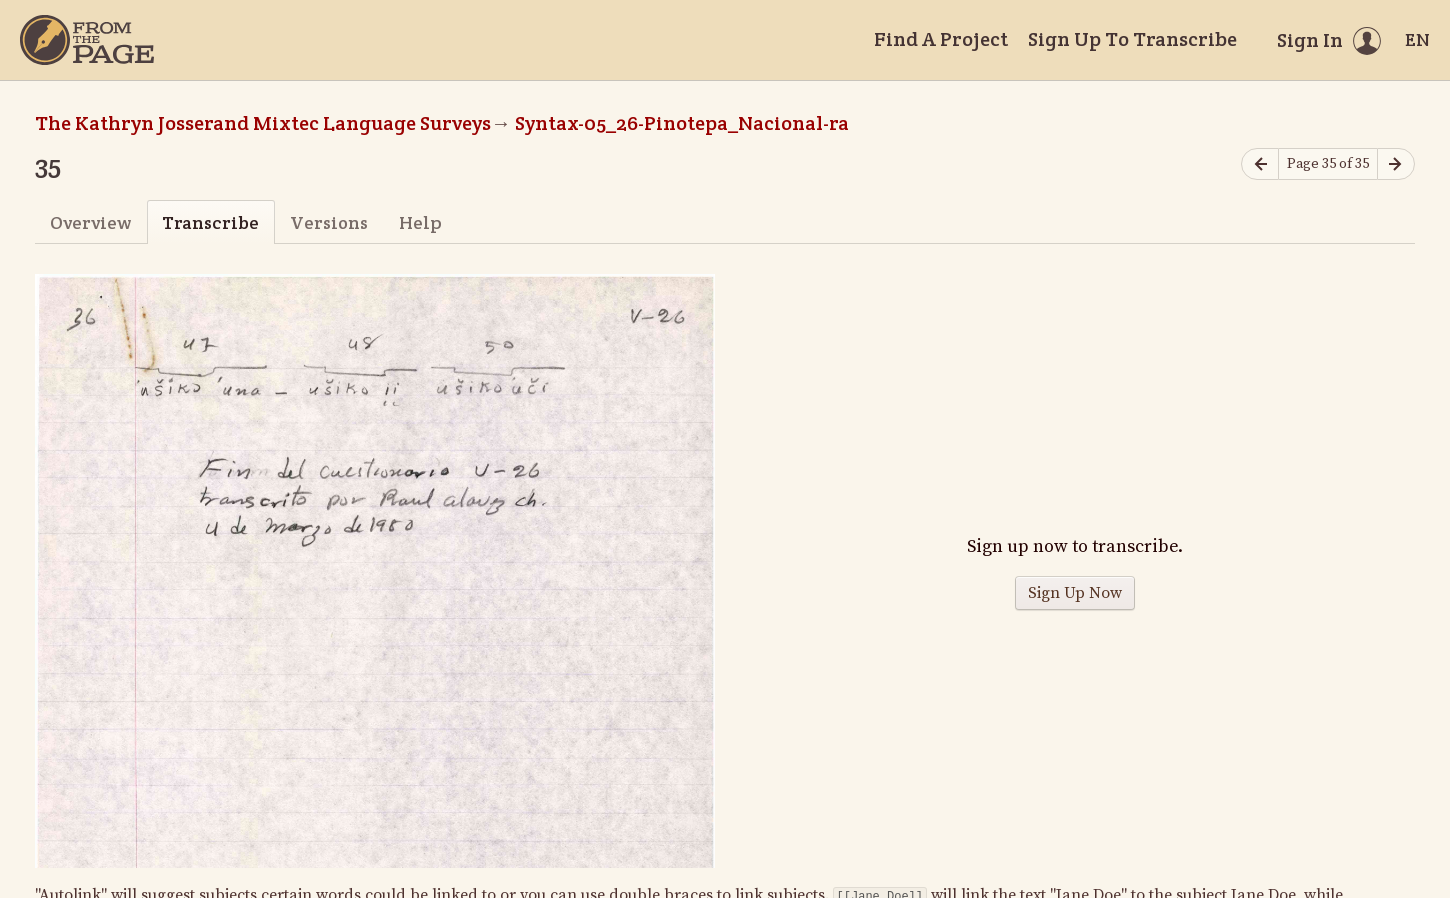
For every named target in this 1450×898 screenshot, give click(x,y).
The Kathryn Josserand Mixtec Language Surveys (263, 123)
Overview (90, 222)
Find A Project (941, 39)
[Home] (87, 40)
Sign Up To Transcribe (1132, 39)
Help (420, 222)
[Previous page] (1260, 164)
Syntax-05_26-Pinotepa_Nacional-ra (682, 123)
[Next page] (1396, 164)
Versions (329, 222)
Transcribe (210, 222)
